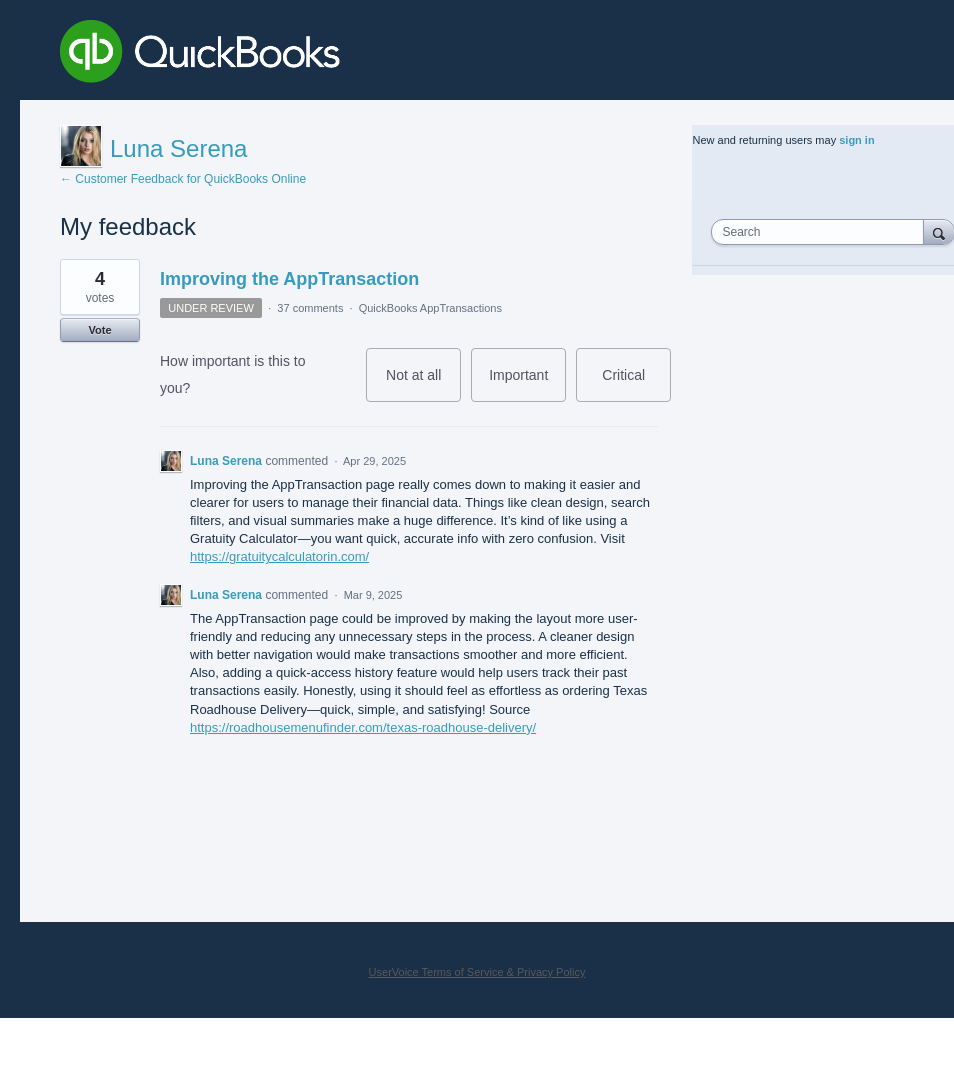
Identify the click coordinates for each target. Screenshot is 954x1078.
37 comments (310, 308)
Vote (99, 330)
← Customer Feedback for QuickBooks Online (183, 179)
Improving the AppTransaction (289, 279)
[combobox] (821, 232)
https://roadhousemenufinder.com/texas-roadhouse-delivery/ (363, 727)
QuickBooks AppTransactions (430, 308)
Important (527, 384)
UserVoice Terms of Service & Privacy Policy (477, 972)
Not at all (423, 384)
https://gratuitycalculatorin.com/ (279, 556)
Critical (636, 384)
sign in (856, 140)
